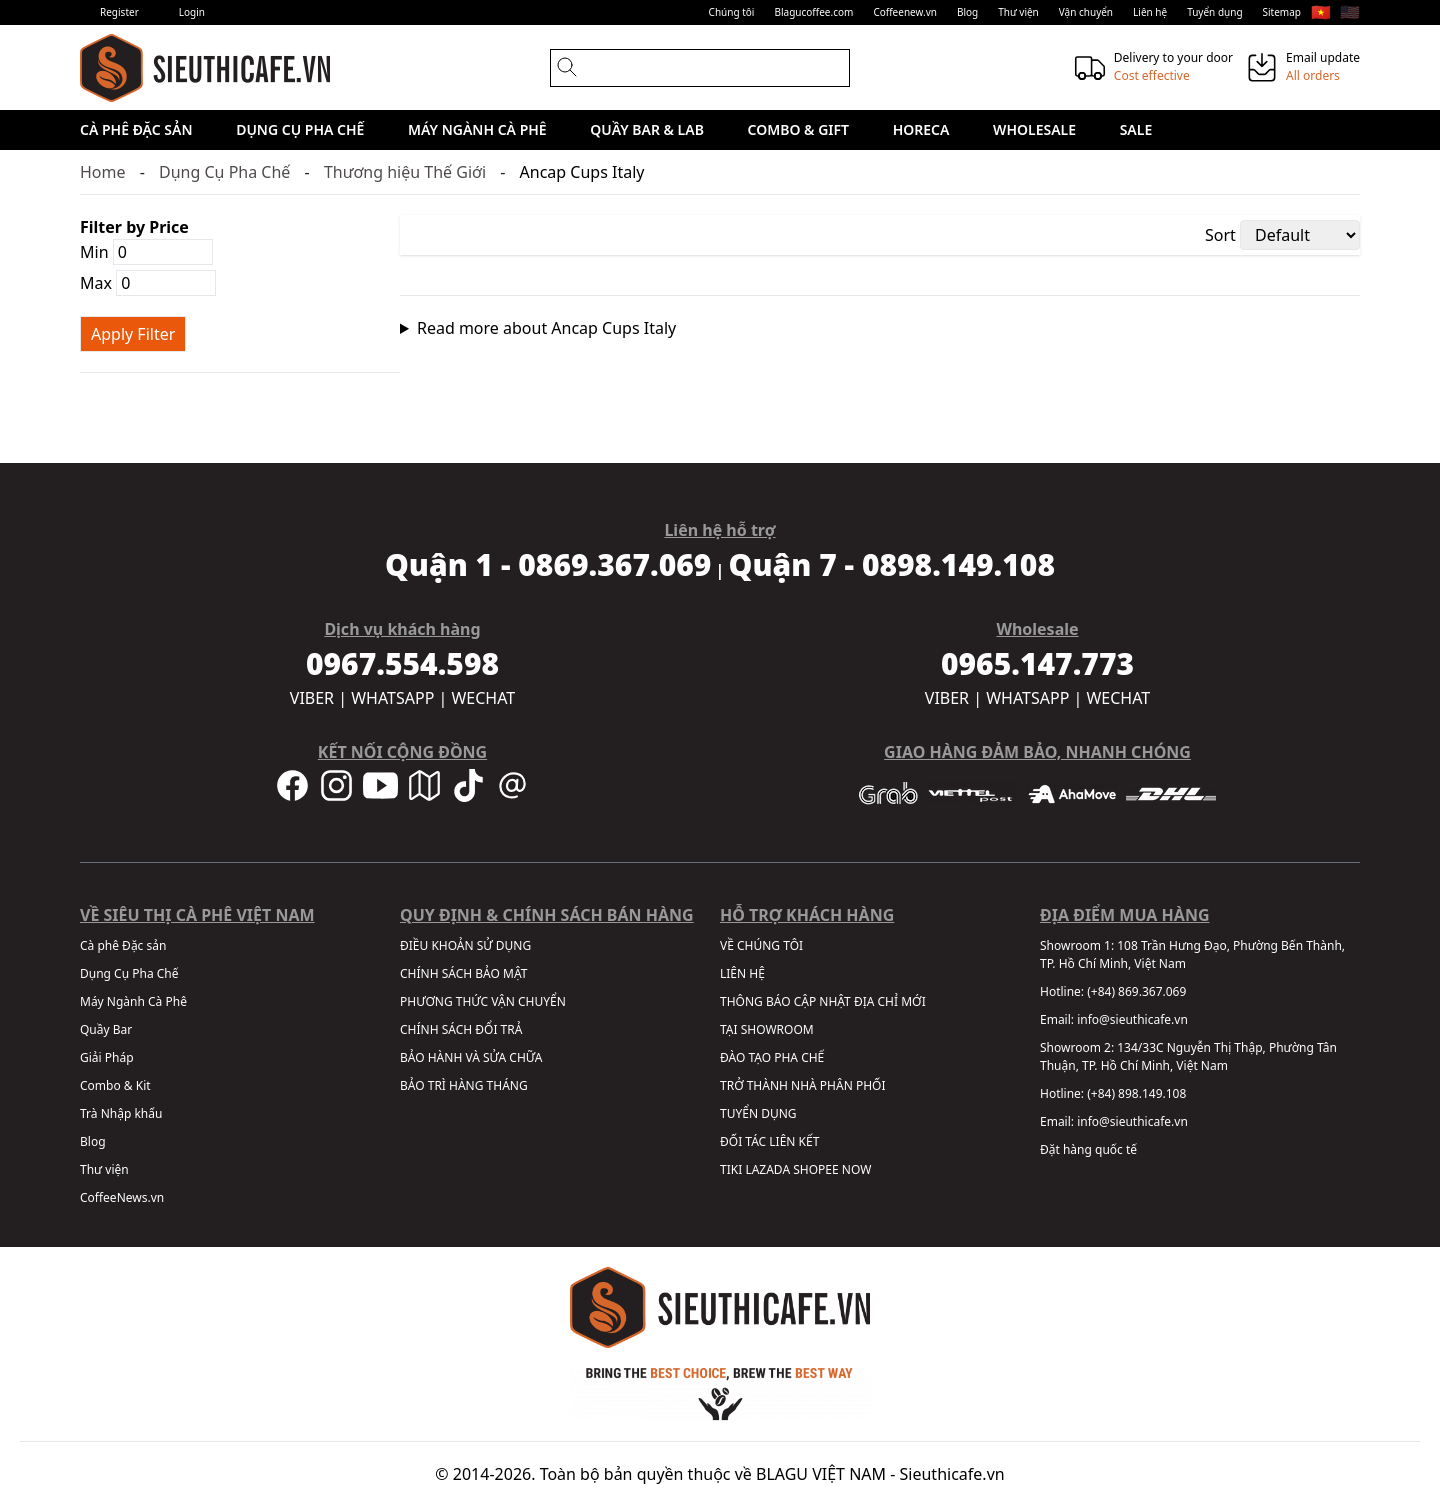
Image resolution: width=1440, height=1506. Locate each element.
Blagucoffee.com (813, 12)
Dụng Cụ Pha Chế (300, 129)
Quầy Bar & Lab (647, 129)
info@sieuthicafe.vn (1132, 1019)
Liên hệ (1150, 12)
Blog (967, 12)
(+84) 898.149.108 (1136, 1093)
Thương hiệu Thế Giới (405, 172)
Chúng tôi (732, 12)
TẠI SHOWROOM (767, 1029)
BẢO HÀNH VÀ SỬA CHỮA (471, 1057)
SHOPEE (815, 1169)
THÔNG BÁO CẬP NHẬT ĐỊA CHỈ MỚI (823, 1001)
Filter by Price (134, 227)
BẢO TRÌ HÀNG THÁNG (464, 1085)
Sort (1220, 235)
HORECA (921, 129)
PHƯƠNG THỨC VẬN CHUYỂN (483, 1001)
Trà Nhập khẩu (121, 1113)
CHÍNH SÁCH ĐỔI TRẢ (461, 1029)
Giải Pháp (107, 1057)
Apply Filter (133, 334)
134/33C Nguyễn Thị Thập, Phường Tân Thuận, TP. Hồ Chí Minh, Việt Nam (1188, 1056)
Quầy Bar (106, 1029)
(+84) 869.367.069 (1136, 991)
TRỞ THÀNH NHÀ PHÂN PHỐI (802, 1085)
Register (119, 12)
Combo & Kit (115, 1085)
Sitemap (1282, 12)
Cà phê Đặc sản (136, 129)
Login (192, 12)
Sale (1136, 129)
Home (103, 172)
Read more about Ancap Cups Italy (546, 328)
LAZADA (767, 1169)
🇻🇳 (1321, 12)
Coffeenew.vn (905, 12)
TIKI (731, 1169)
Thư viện (1018, 12)
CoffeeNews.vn (122, 1197)
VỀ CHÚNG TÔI (761, 945)
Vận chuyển (1086, 12)
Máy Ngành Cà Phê (477, 129)
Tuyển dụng (1214, 12)
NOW (857, 1169)
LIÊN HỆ (742, 973)
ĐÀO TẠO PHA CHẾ (772, 1057)
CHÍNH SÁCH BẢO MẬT (463, 973)
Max (148, 283)
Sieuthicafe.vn (952, 1474)
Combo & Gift (798, 129)
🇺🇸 (1350, 12)
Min (146, 252)
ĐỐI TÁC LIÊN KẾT (769, 1141)
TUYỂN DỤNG (758, 1113)
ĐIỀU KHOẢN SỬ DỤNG (465, 945)
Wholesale (1034, 129)
